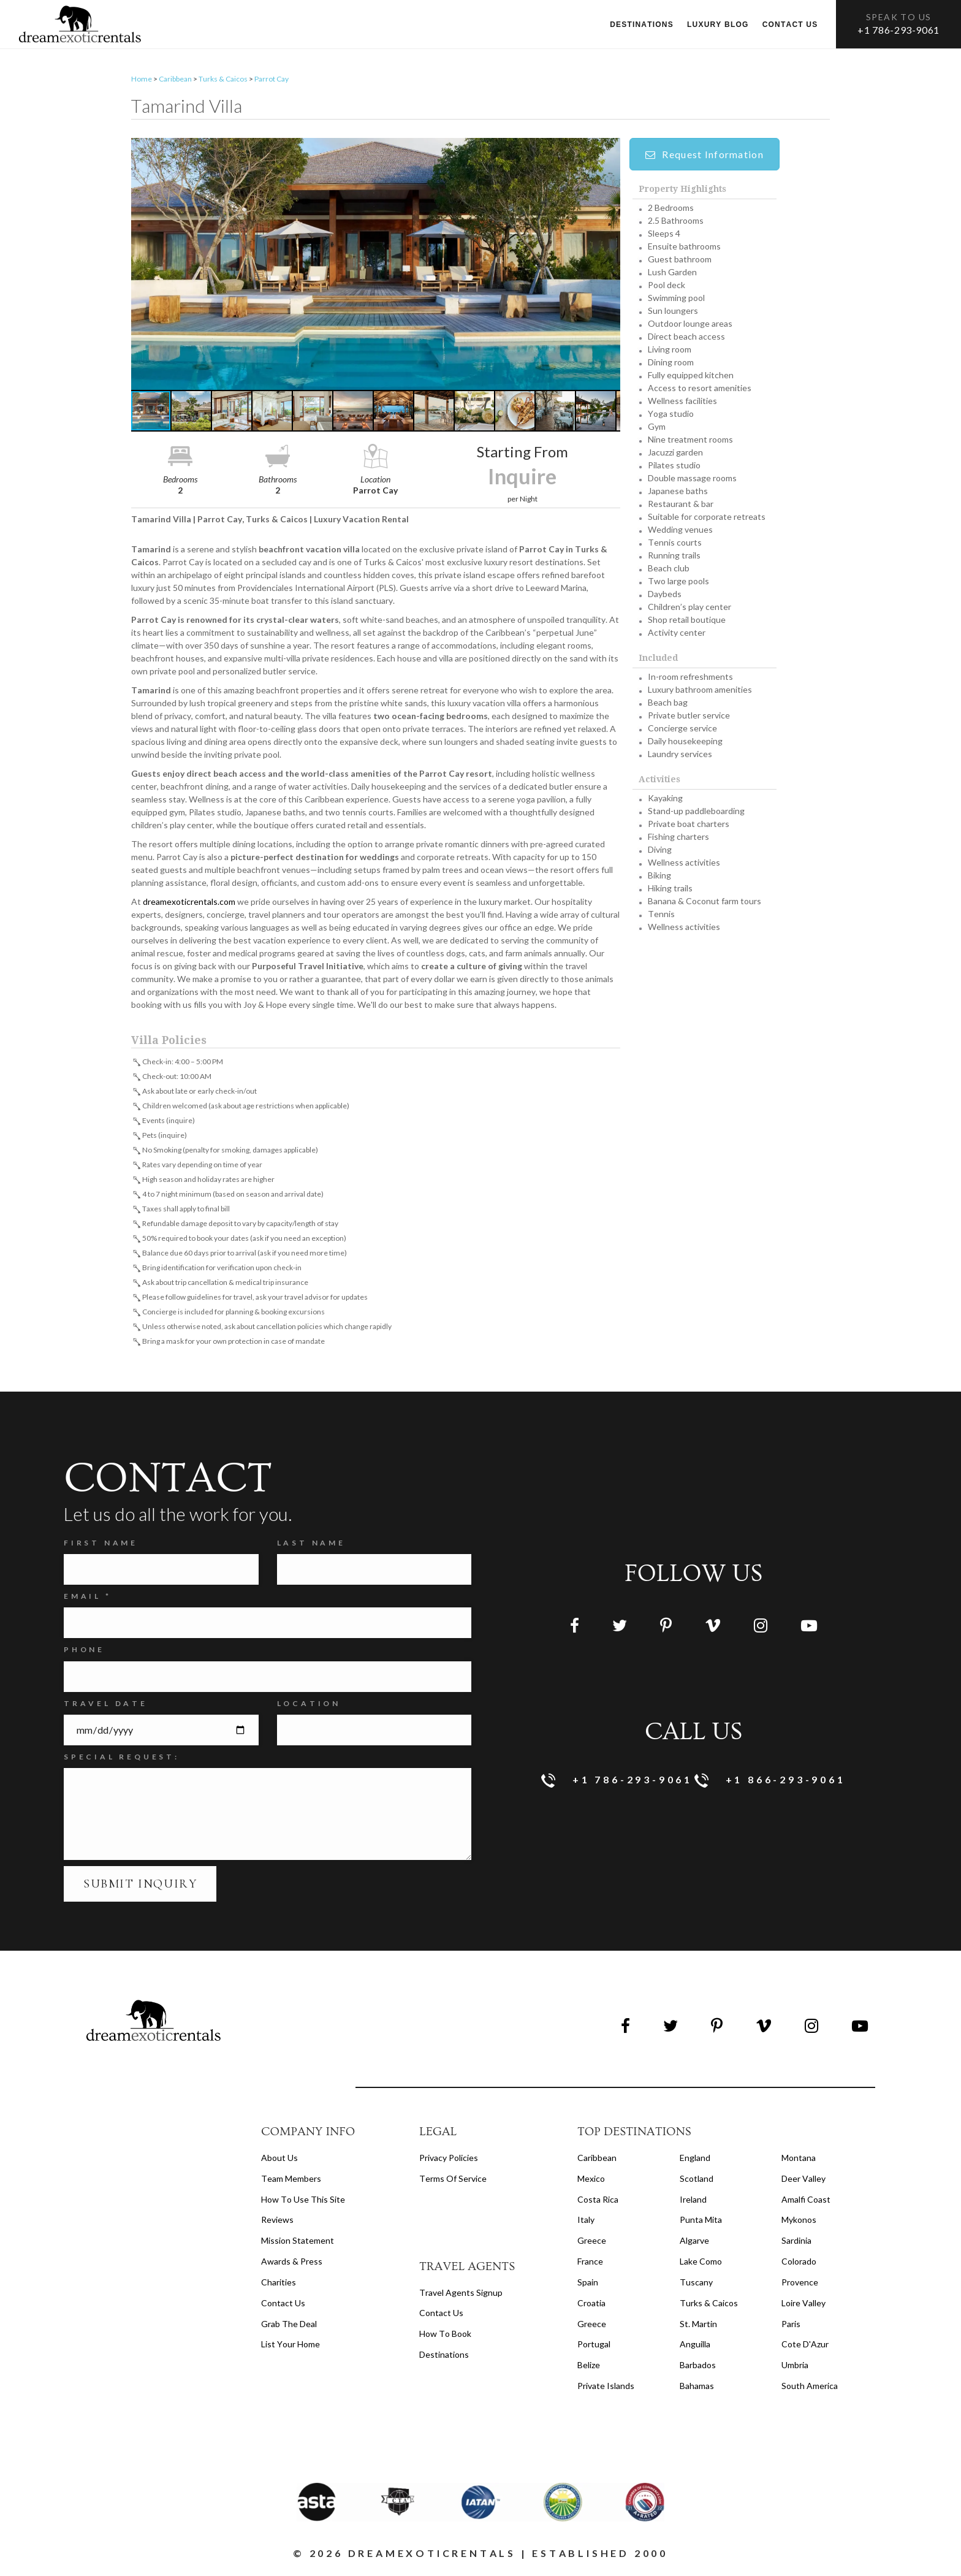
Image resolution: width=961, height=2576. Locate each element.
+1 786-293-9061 (898, 30)
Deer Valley (803, 2181)
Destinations (642, 24)
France (590, 2264)
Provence (799, 2285)
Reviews (277, 2222)
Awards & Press (291, 2264)
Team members (291, 2181)
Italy (585, 2222)
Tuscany (696, 2285)
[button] (376, 267)
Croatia (591, 2306)
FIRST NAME (101, 1545)
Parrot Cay (271, 81)
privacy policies (448, 2160)
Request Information (704, 157)
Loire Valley (803, 2306)
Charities (278, 2285)
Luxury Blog (718, 24)
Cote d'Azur (805, 2347)
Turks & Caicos (223, 81)
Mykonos (798, 2222)
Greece (591, 2243)
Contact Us (283, 2306)
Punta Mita (701, 2222)
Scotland (696, 2181)
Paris (790, 2326)
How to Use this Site (303, 2202)
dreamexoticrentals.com (189, 904)
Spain (587, 2285)
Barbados (698, 2368)
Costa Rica (597, 2202)
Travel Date (106, 1705)
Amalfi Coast (805, 2202)
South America (809, 2389)
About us (279, 2160)
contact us (441, 2316)
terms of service (453, 2181)
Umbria (794, 2368)
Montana (798, 2160)
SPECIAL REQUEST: (122, 1759)
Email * (88, 1599)
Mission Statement (297, 2243)
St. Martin (698, 2326)
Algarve (694, 2243)
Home (141, 81)
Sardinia (796, 2243)
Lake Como (701, 2264)
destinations (444, 2357)
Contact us (790, 24)
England (695, 2160)
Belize (588, 2368)
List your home (290, 2347)
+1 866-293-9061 (770, 1784)
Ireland (693, 2202)
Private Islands (605, 2389)
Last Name (311, 1545)
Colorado (798, 2264)
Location (309, 1705)
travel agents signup (461, 2295)
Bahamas (697, 2389)
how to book (445, 2336)
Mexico (591, 2181)
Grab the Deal (289, 2326)
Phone (84, 1652)
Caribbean (175, 81)
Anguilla (695, 2347)
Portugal (593, 2347)
